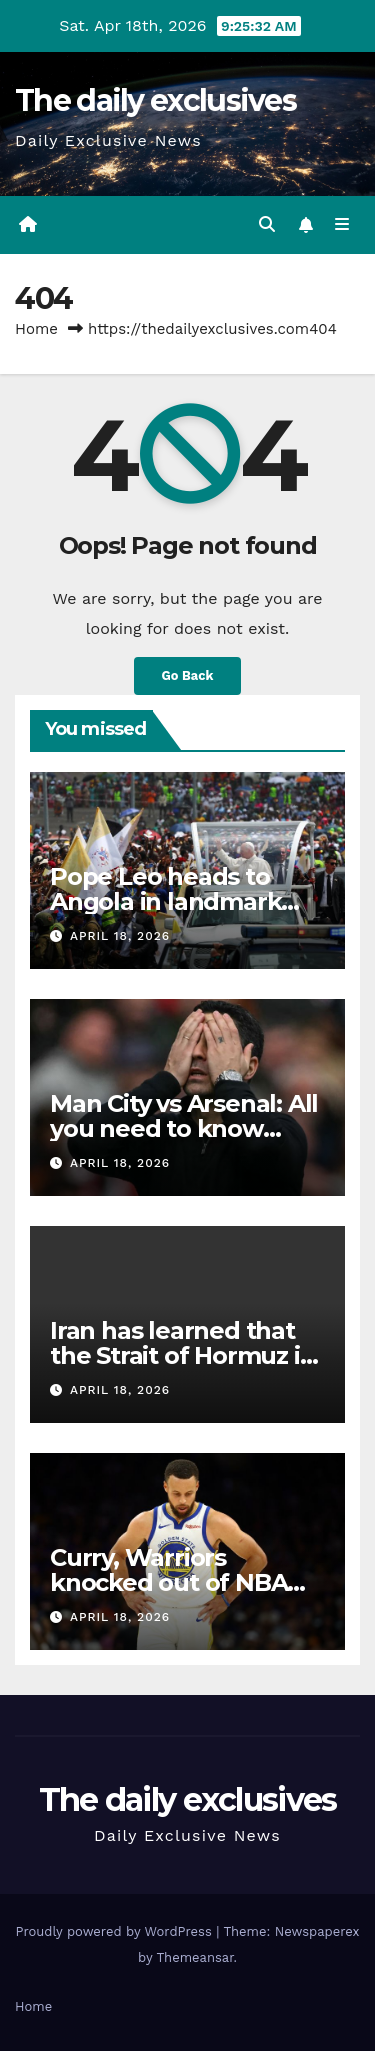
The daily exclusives (155, 100)
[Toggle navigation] (342, 225)
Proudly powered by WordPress (115, 1931)
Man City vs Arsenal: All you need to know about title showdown (184, 1128)
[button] (267, 224)
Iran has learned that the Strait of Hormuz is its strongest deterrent (184, 1355)
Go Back (188, 675)
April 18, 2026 (120, 936)
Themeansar (195, 1957)
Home (36, 329)
